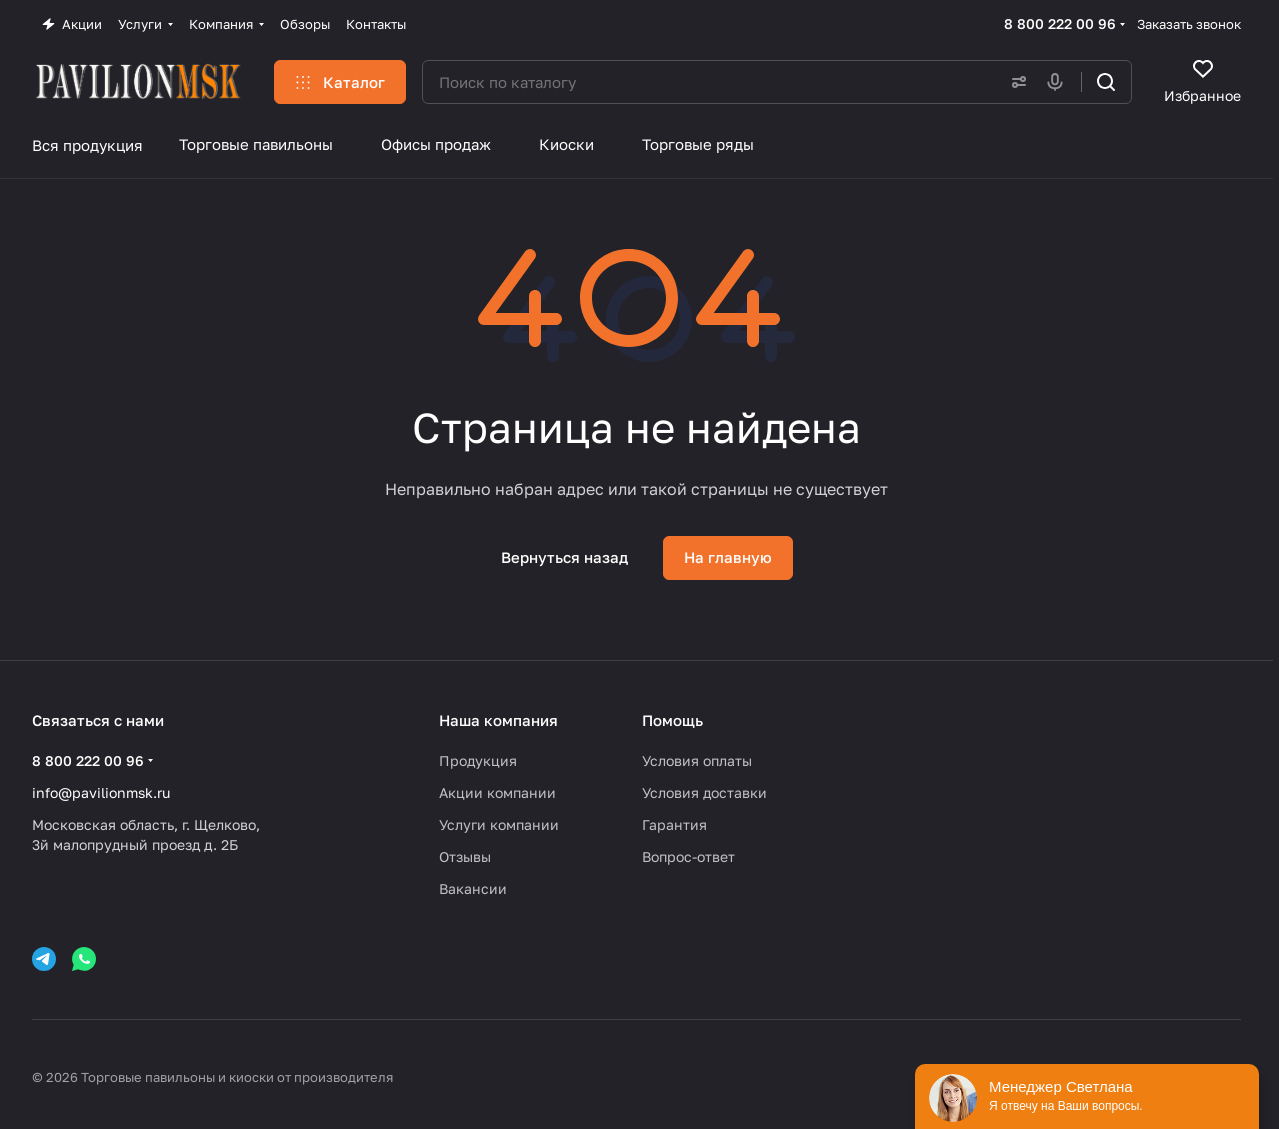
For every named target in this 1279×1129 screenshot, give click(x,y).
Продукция (478, 760)
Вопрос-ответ (688, 856)
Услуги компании (499, 824)
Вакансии (473, 888)
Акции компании (497, 792)
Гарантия (674, 824)
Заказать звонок (1189, 24)
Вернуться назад (564, 557)
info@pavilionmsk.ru (101, 792)
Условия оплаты (697, 760)
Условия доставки (704, 792)
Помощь (672, 720)
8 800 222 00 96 (1060, 23)
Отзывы (465, 856)
